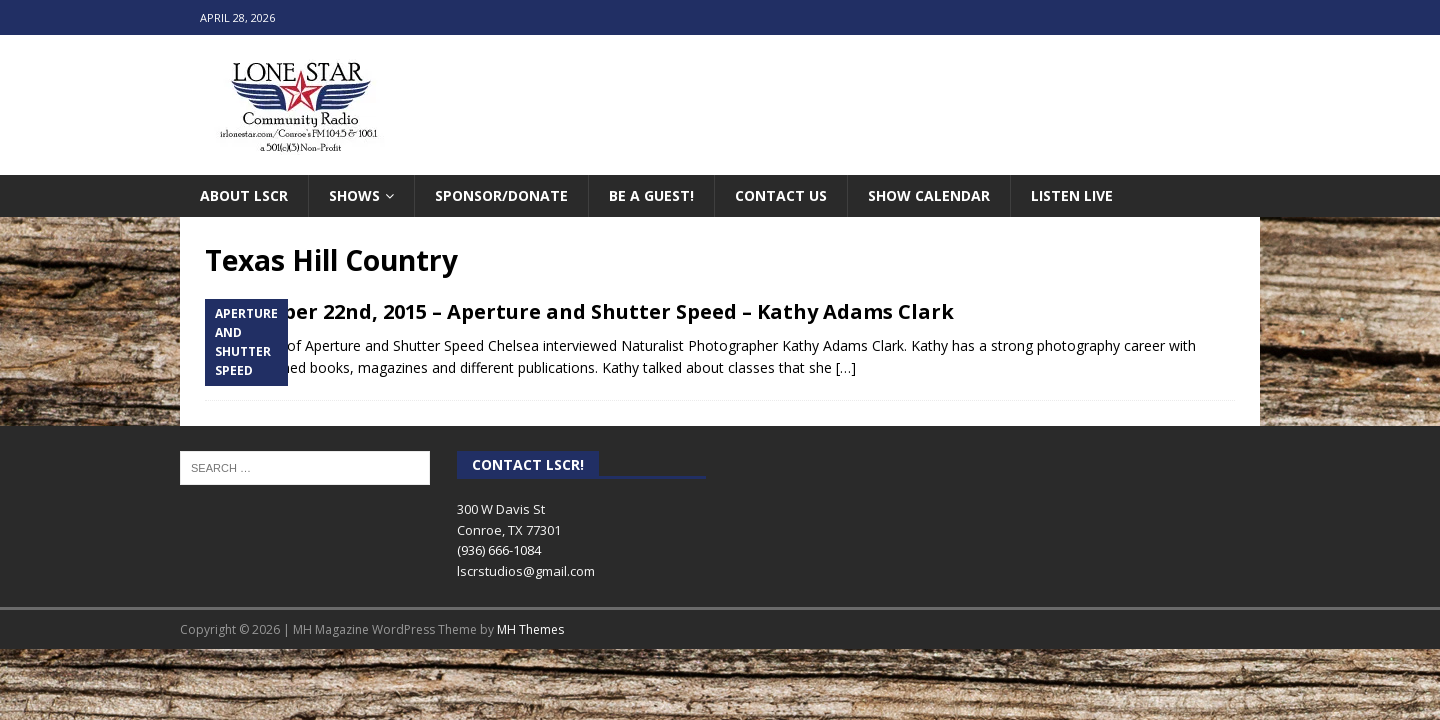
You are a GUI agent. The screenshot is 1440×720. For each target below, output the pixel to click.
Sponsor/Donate (501, 195)
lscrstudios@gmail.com (526, 571)
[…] (846, 367)
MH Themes (530, 629)
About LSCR (244, 195)
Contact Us (781, 195)
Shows (354, 195)
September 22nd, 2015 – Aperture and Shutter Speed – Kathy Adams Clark (579, 311)
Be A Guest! (651, 195)
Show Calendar (929, 195)
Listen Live (1072, 195)
